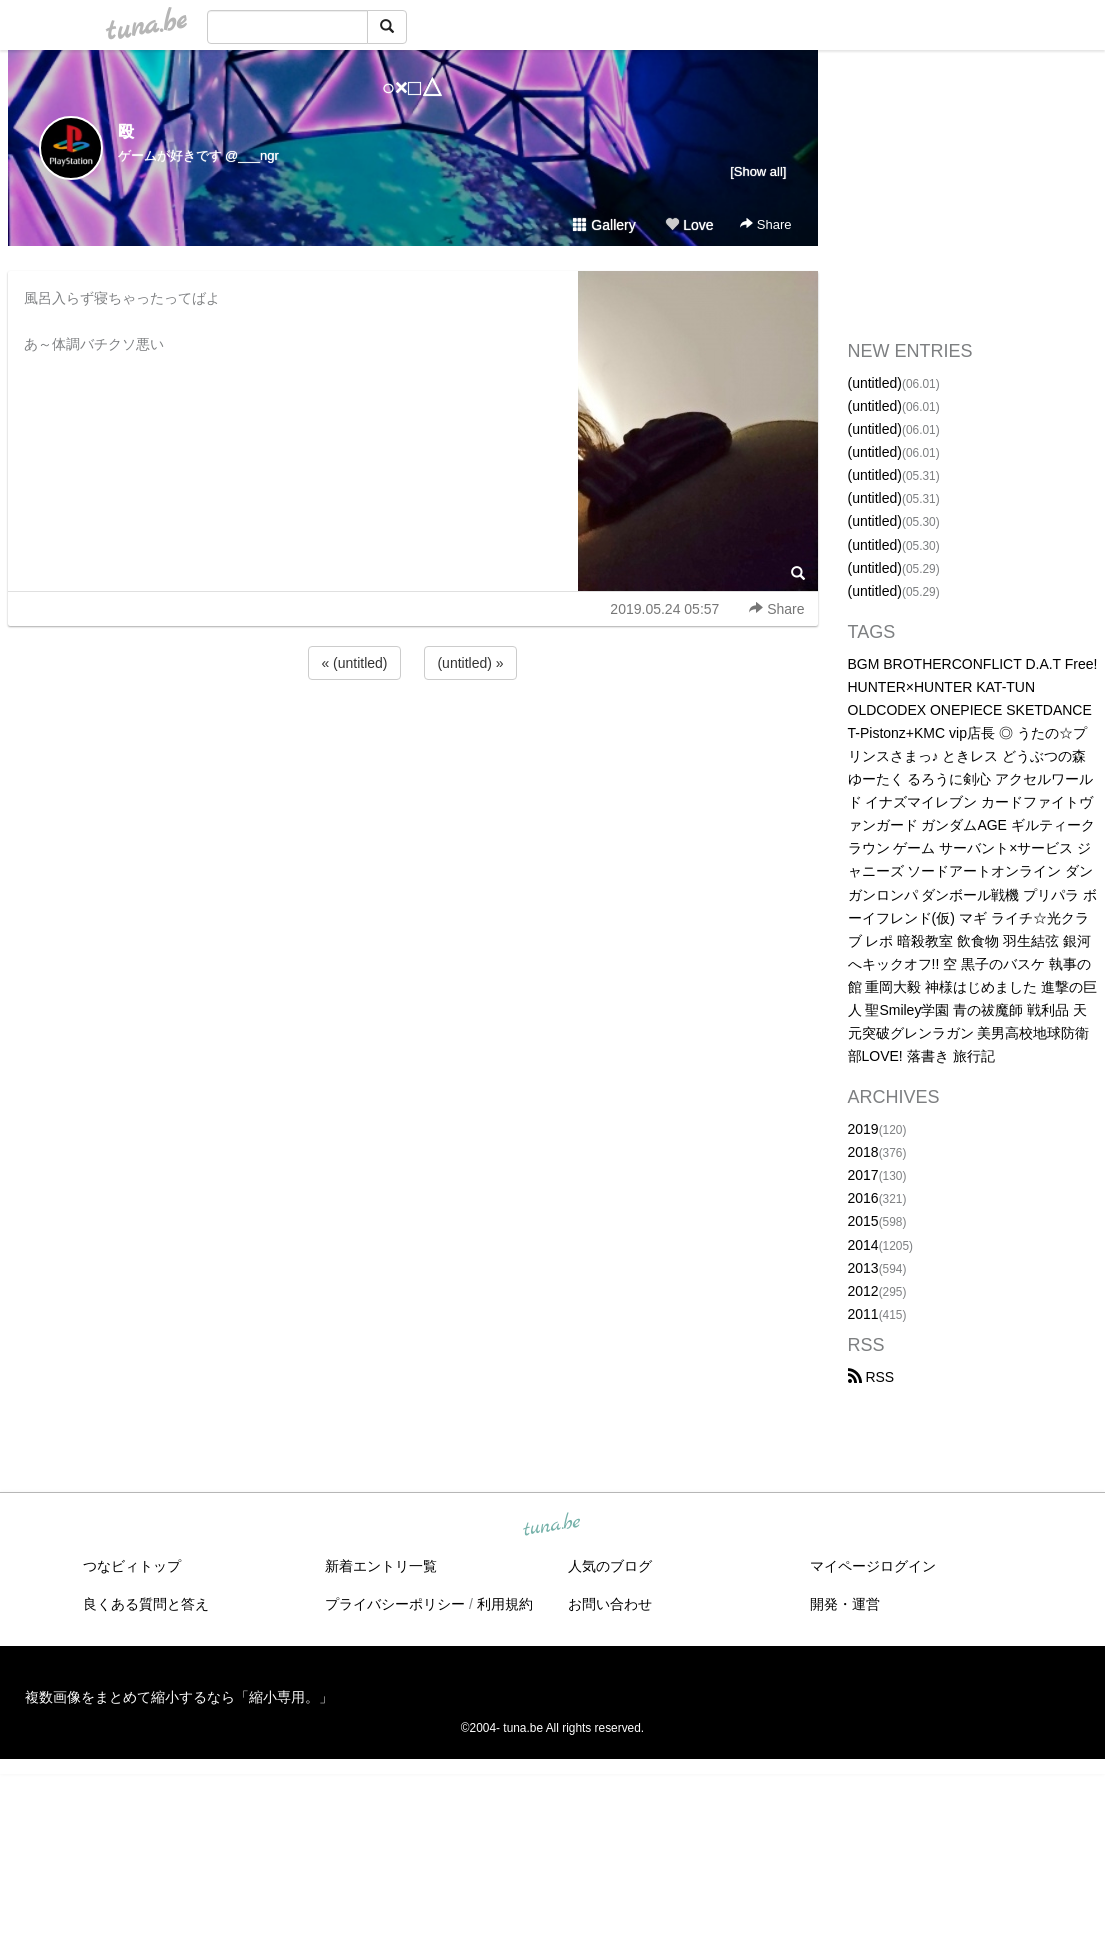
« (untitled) (354, 663)
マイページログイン (873, 1566)
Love (689, 225)
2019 (863, 1129)
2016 (863, 1198)
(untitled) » (470, 663)
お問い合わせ (610, 1604)
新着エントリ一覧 (381, 1566)
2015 (863, 1221)
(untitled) (875, 383)
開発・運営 (845, 1604)
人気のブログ (610, 1566)
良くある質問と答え (146, 1604)
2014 (863, 1245)
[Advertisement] (413, 738)
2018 (863, 1152)
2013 (863, 1268)
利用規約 (505, 1604)
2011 (863, 1314)
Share (765, 224)
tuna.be (552, 1526)
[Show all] (758, 171)
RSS (871, 1377)
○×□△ (412, 87)
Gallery (604, 225)
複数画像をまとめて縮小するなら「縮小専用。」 (179, 1697)
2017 (863, 1175)
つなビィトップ (132, 1566)
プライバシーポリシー (395, 1604)
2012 (863, 1291)
